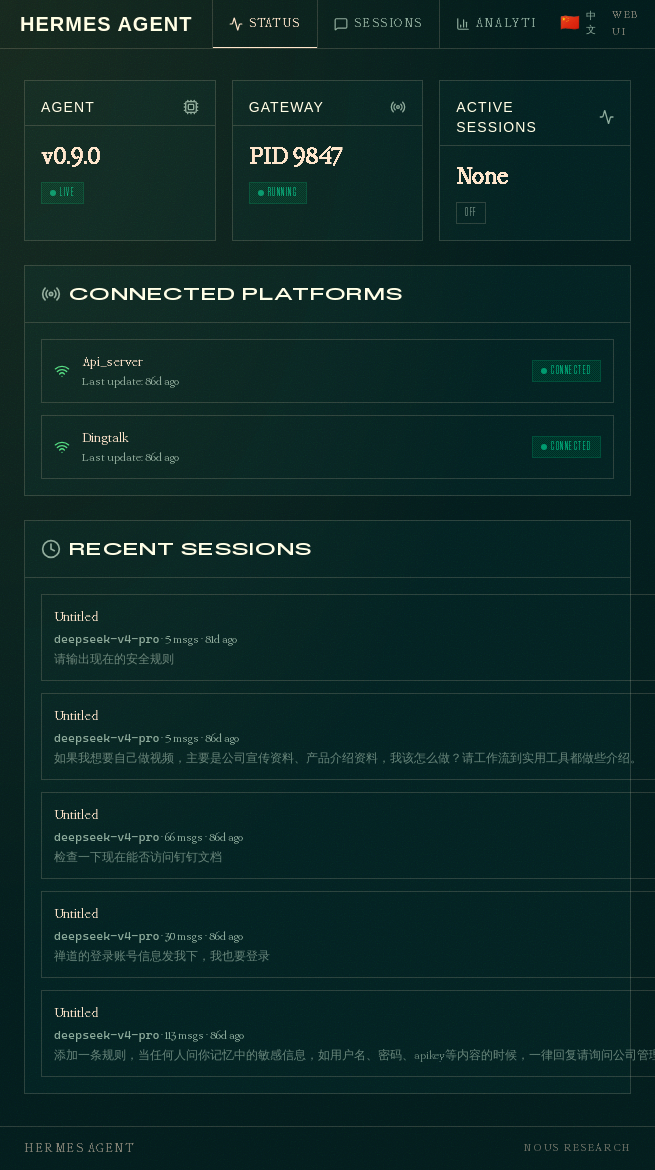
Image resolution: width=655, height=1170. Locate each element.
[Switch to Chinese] (578, 24)
